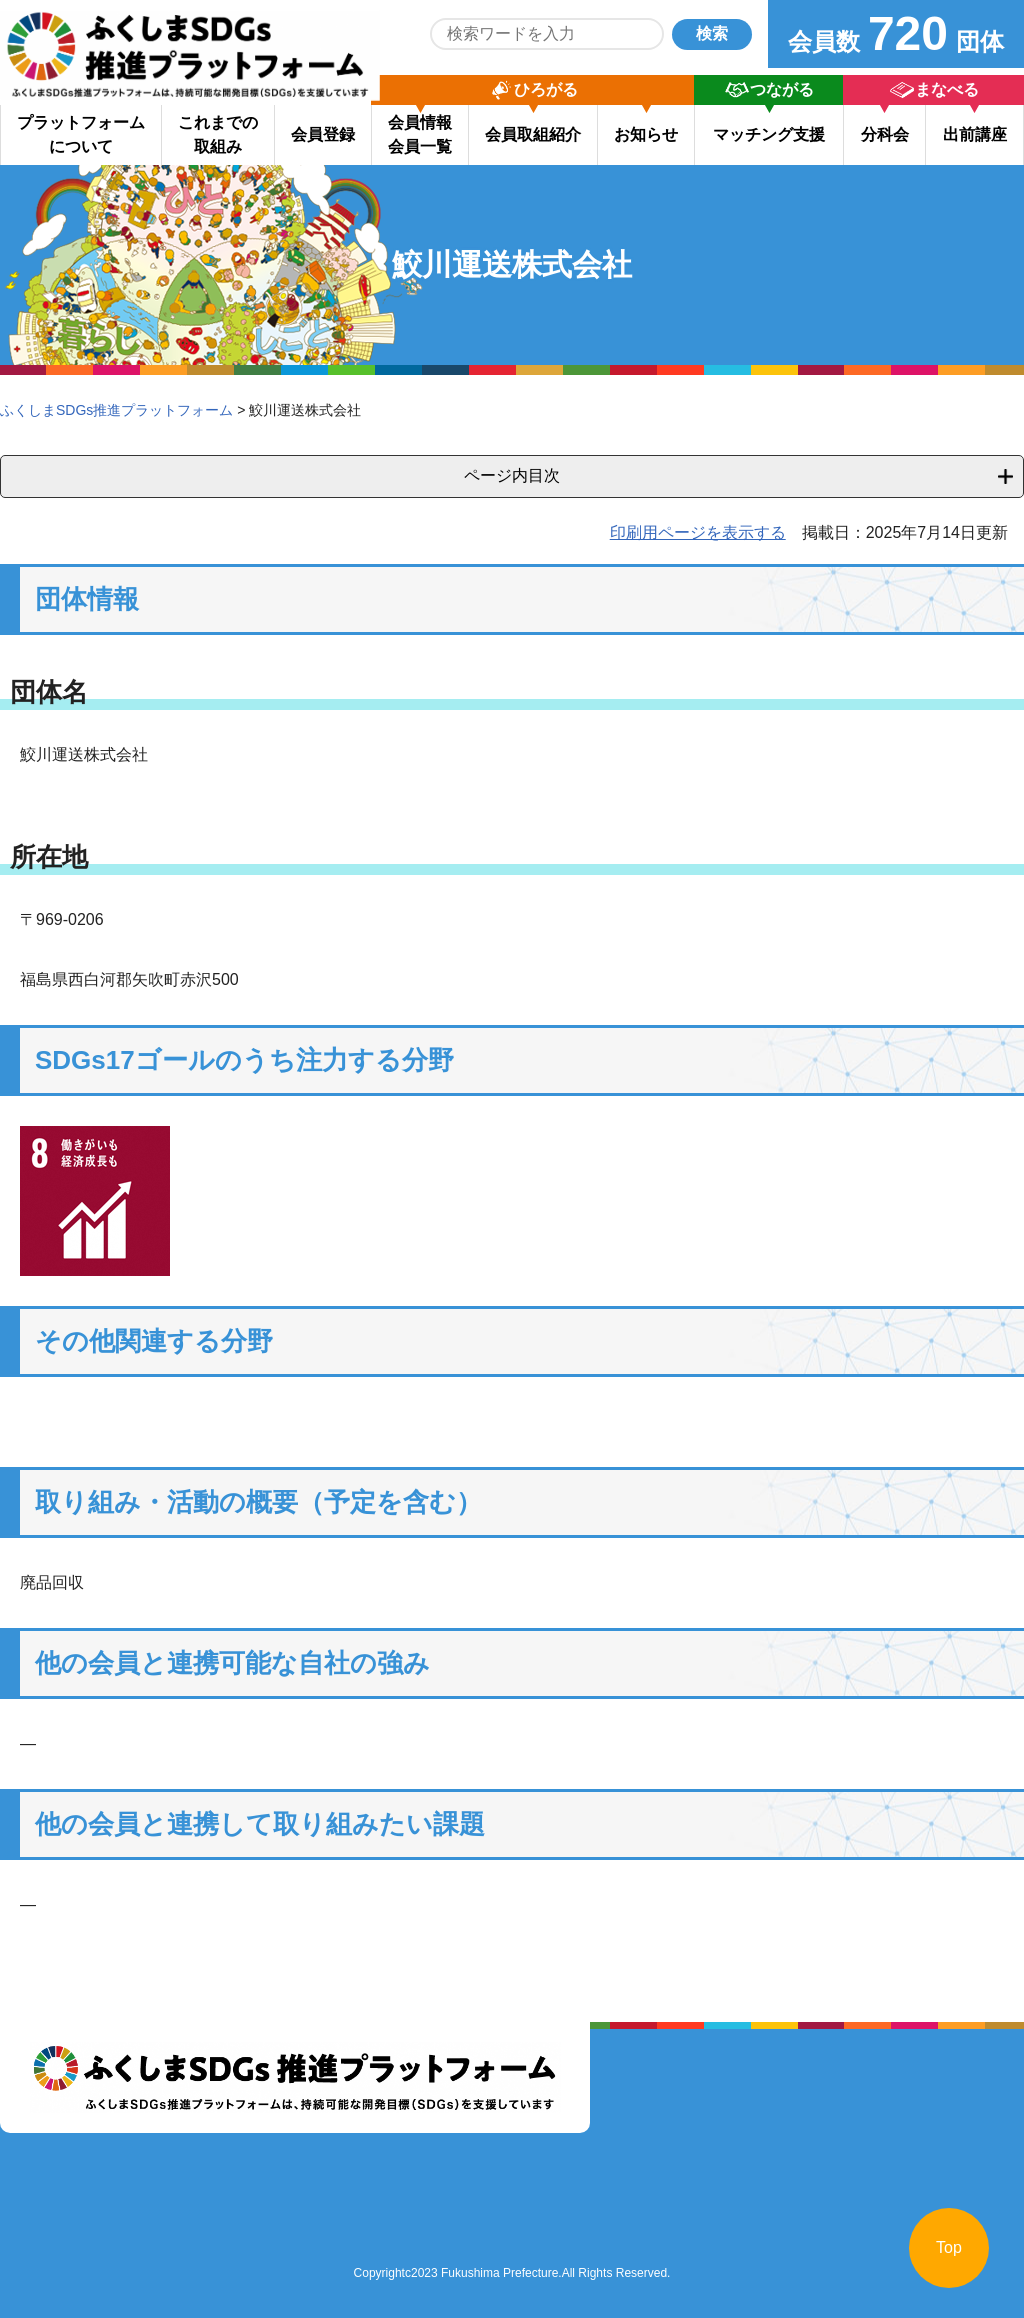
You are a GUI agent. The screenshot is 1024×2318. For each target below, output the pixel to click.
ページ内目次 (512, 475)
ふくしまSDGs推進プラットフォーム (116, 410)
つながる (782, 89)
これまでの (218, 134)
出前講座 (975, 134)
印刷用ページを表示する (698, 532)
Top (949, 2247)
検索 (712, 33)
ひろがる (546, 89)
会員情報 (420, 134)
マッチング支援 (769, 134)
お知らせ (646, 134)
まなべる (947, 89)
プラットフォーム (81, 134)
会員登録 (323, 134)
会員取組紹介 (533, 134)
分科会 (885, 134)
